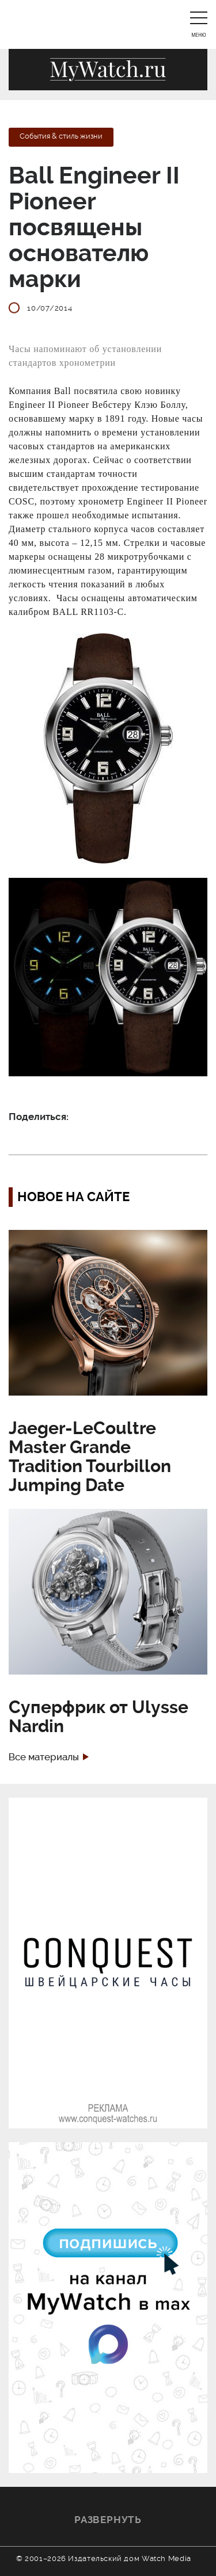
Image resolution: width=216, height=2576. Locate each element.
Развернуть (108, 2519)
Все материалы (44, 1757)
